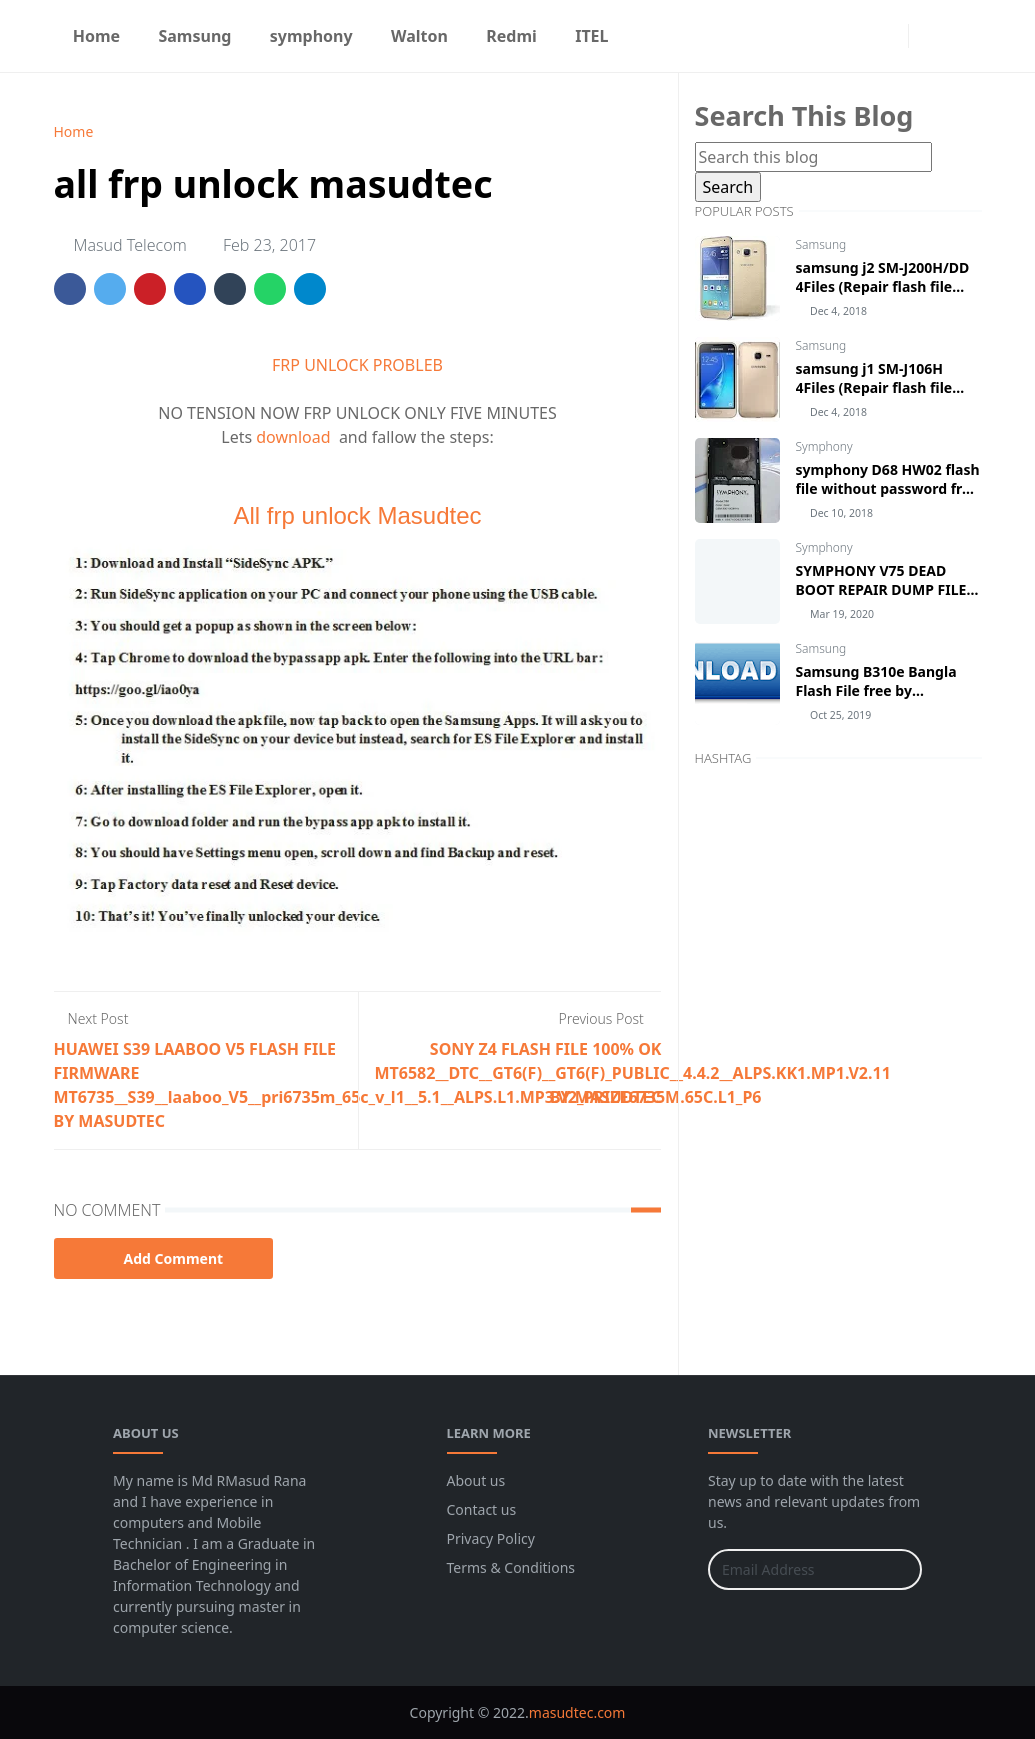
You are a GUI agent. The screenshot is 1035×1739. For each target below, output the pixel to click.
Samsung (821, 244)
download (297, 437)
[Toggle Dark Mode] (929, 35)
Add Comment (164, 1258)
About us (476, 1480)
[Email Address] (793, 1569)
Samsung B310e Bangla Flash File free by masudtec (876, 690)
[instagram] (888, 36)
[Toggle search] (964, 36)
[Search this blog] (813, 157)
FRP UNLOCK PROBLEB (357, 365)
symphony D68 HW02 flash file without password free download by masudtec (888, 488)
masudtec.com (577, 1712)
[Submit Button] (898, 1569)
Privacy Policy (491, 1538)
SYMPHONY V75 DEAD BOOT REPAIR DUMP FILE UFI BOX (881, 589)
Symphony (824, 446)
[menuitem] (97, 36)
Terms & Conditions (511, 1567)
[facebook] (856, 36)
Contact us (482, 1509)
